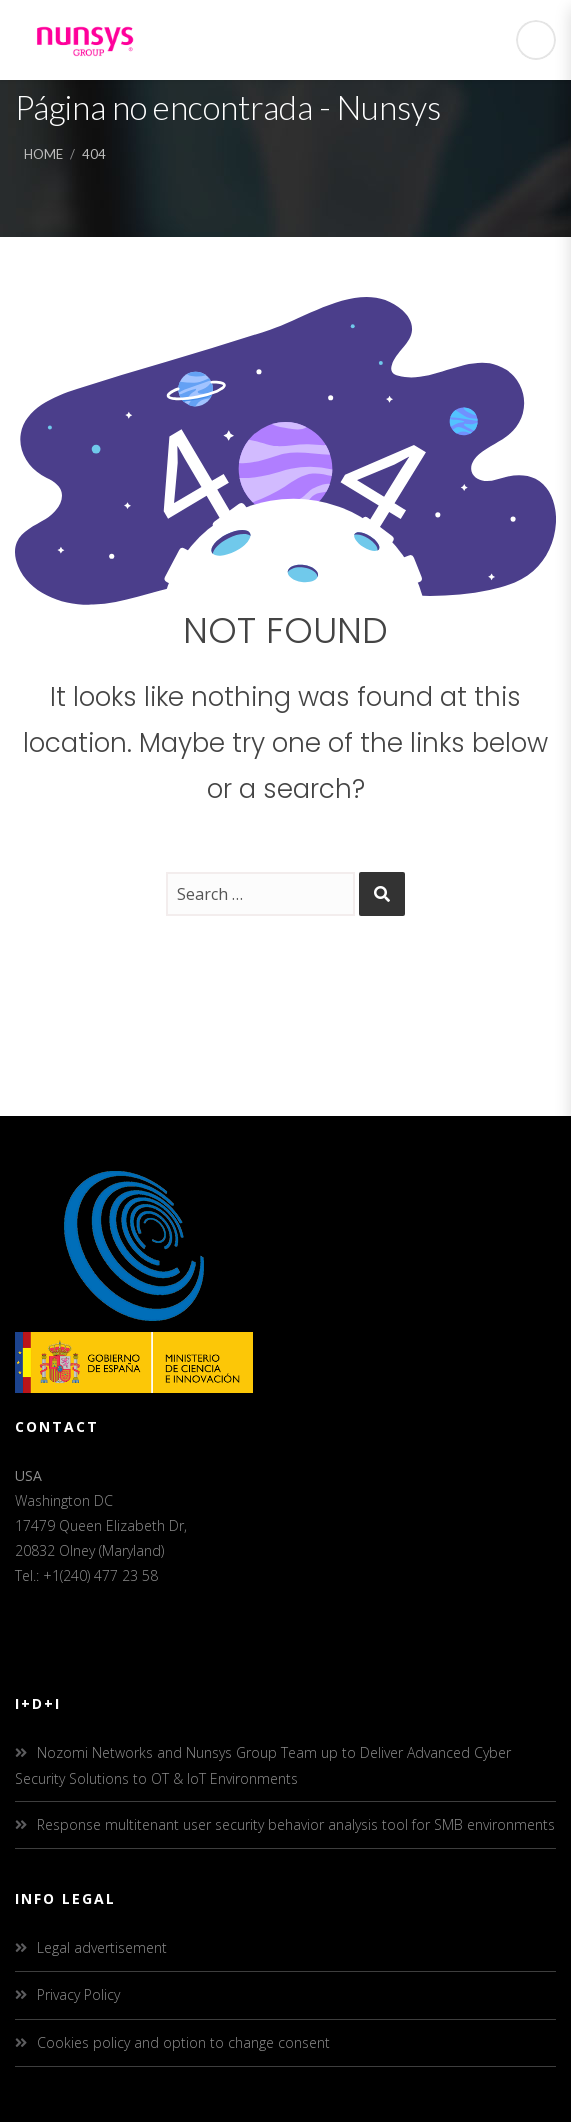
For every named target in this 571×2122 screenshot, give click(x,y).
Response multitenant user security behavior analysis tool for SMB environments (296, 1824)
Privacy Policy (78, 1994)
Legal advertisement (102, 1947)
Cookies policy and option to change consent (183, 2042)
